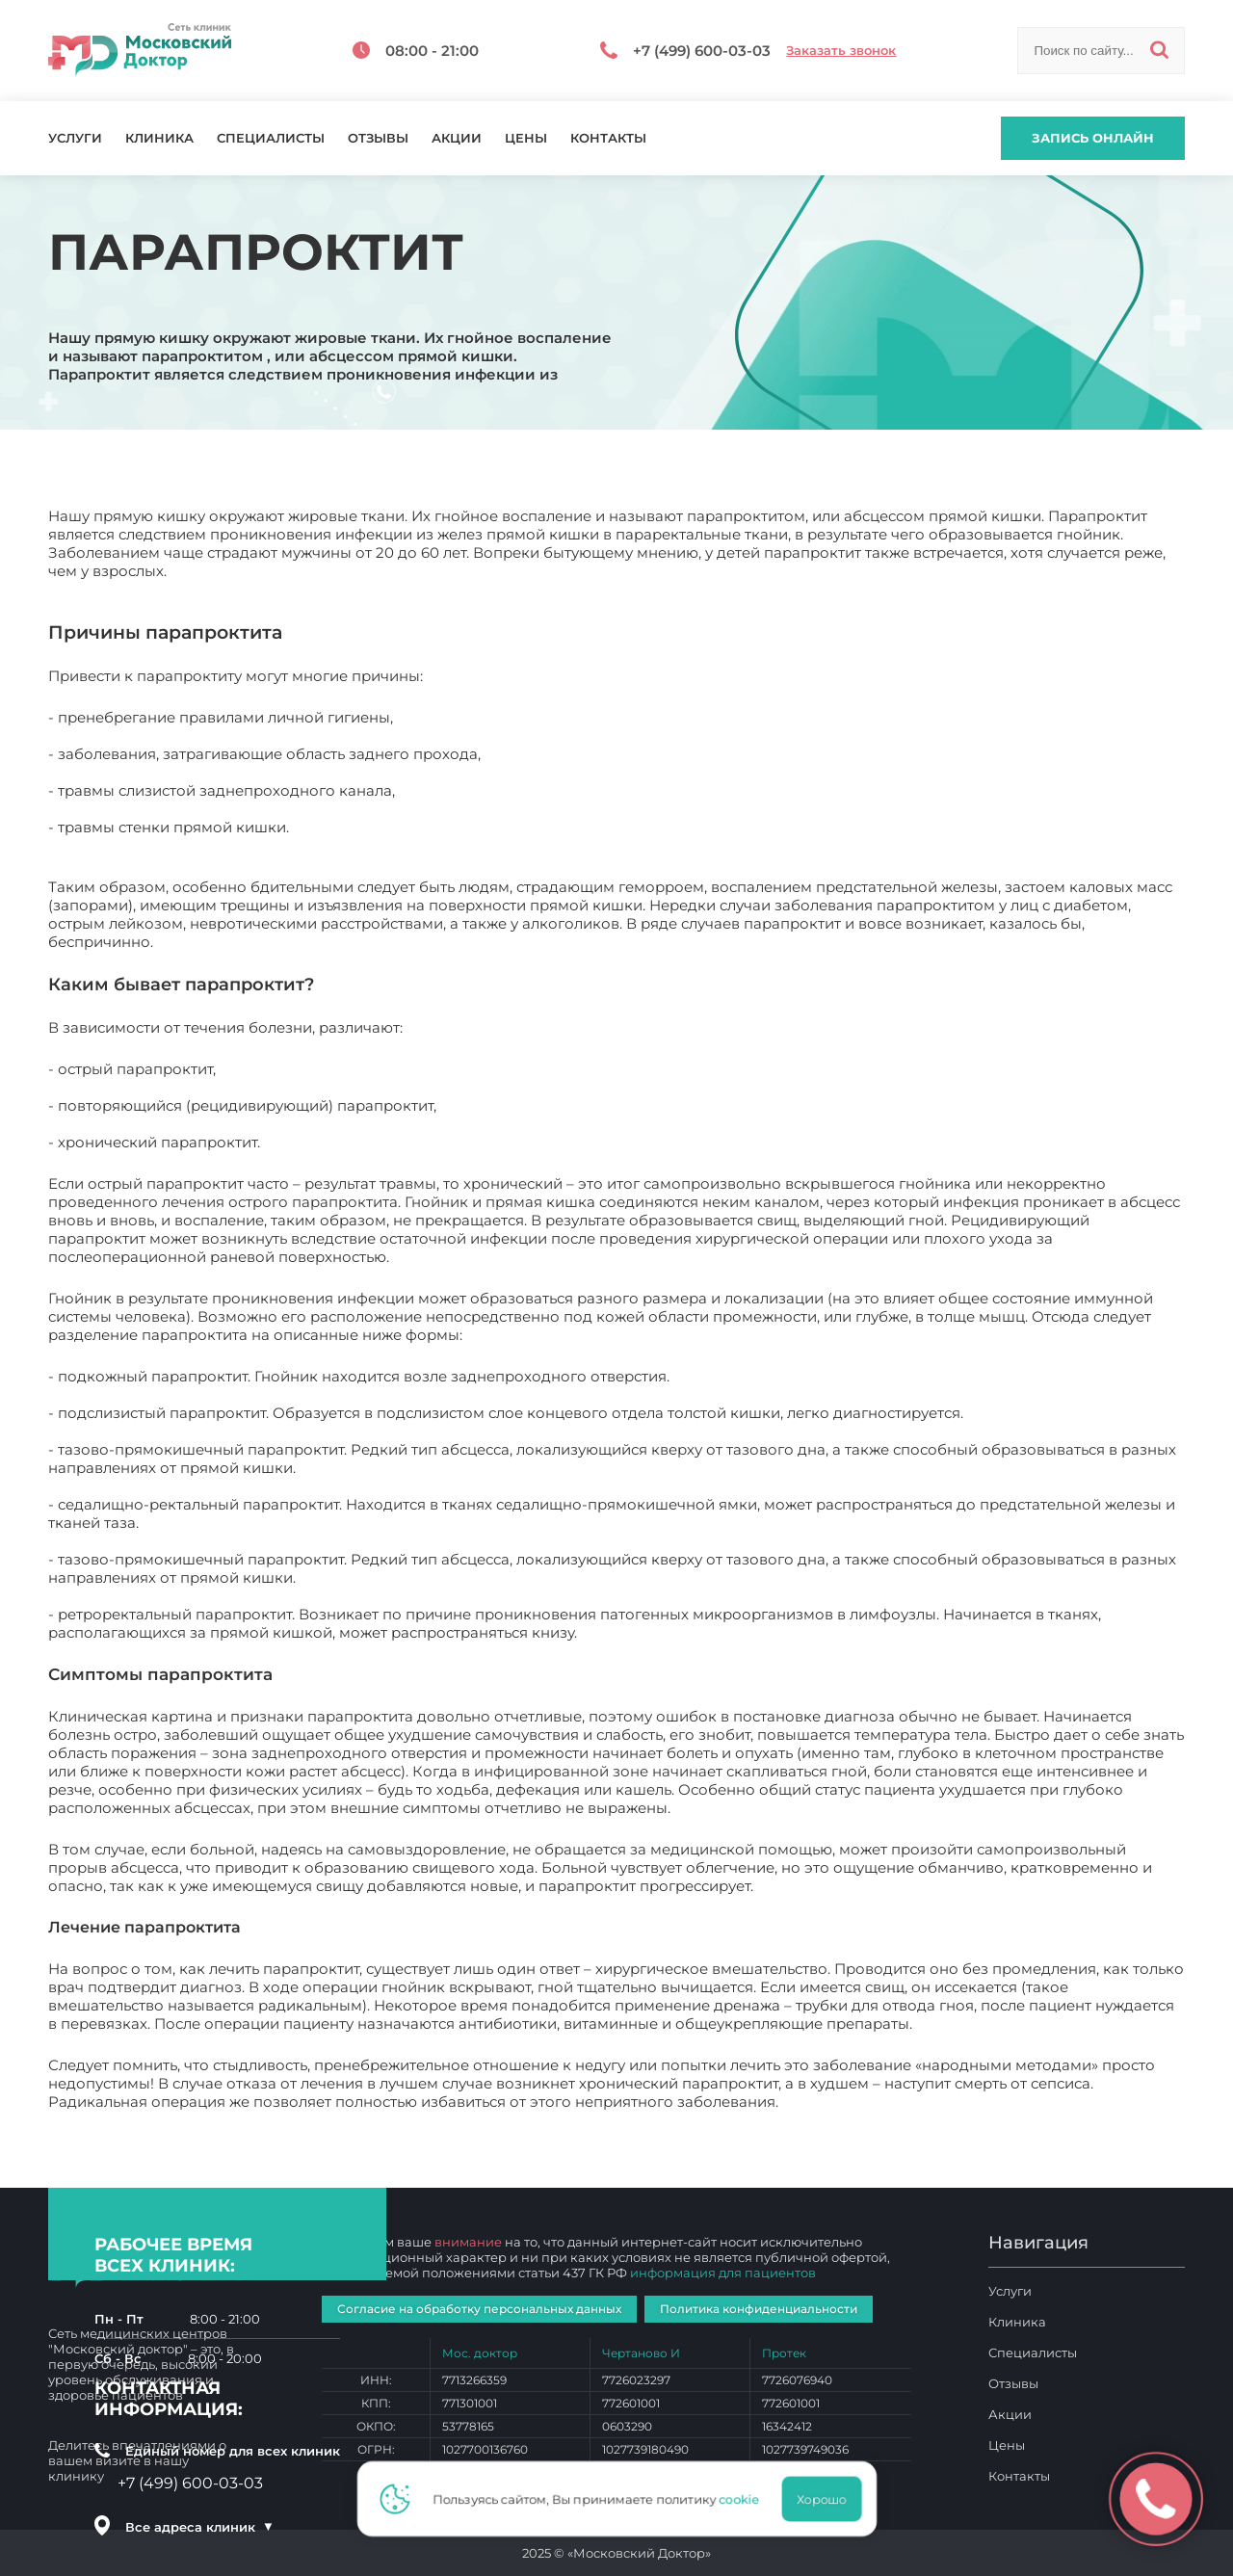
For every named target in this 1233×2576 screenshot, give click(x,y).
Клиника (159, 138)
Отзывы (378, 138)
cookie (744, 2499)
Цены (526, 138)
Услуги (75, 138)
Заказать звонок (841, 50)
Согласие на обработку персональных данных (479, 2308)
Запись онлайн (1093, 137)
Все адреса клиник (199, 2527)
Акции (457, 138)
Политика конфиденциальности (758, 2308)
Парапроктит (831, 2101)
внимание (468, 2241)
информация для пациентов (723, 2272)
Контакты (608, 138)
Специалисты (271, 138)
